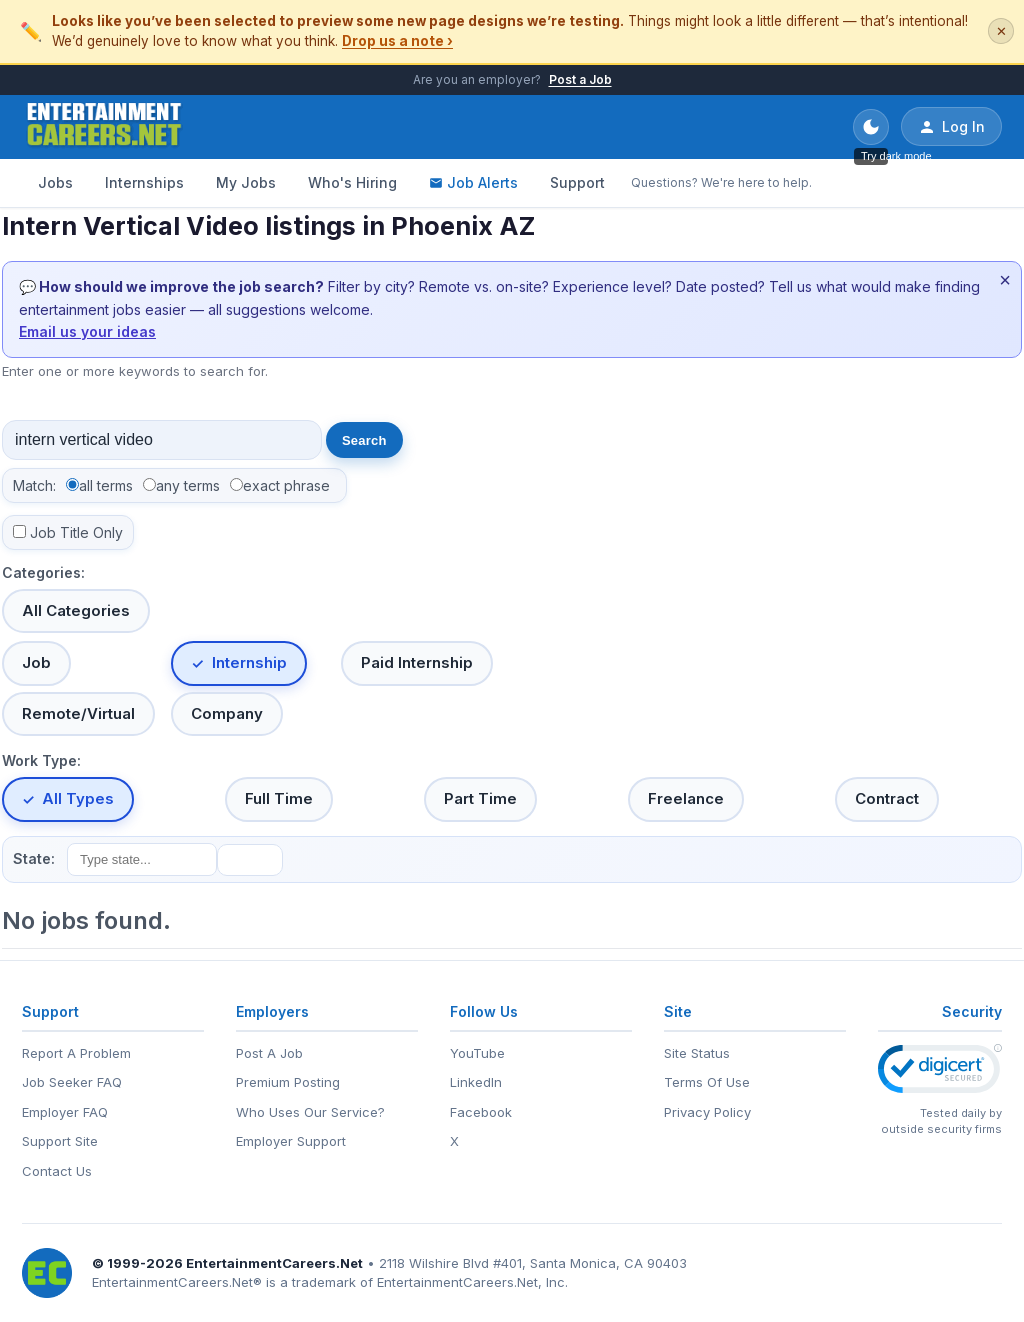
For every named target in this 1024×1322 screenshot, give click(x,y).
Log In (951, 127)
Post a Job (580, 79)
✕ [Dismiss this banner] (1001, 31)
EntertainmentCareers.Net (274, 1263)
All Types (78, 798)
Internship (249, 662)
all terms (106, 485)
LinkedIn (476, 1082)
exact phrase (286, 485)
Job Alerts (473, 182)
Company (227, 713)
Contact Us (57, 1171)
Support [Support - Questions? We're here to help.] (577, 182)
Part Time (480, 798)
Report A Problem (76, 1053)
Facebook (481, 1112)
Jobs (55, 182)
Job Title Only (76, 532)
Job (36, 662)
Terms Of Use (707, 1082)
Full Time (279, 798)
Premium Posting (288, 1082)
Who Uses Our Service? (310, 1112)
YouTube (477, 1053)
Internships (144, 182)
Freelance (686, 798)
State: (34, 858)
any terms (188, 485)
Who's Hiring (352, 182)
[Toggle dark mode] (871, 127)
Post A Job (269, 1053)
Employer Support (291, 1141)
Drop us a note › (397, 41)
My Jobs (246, 182)
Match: (34, 485)
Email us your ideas (87, 331)
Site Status (697, 1053)
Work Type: (41, 760)
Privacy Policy (707, 1112)
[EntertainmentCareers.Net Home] (104, 127)
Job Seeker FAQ (72, 1082)
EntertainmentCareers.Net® (177, 1282)
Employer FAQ (65, 1112)
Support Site (60, 1141)
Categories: (43, 572)
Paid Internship (417, 662)
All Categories (76, 610)
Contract (887, 798)
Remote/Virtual (78, 713)
